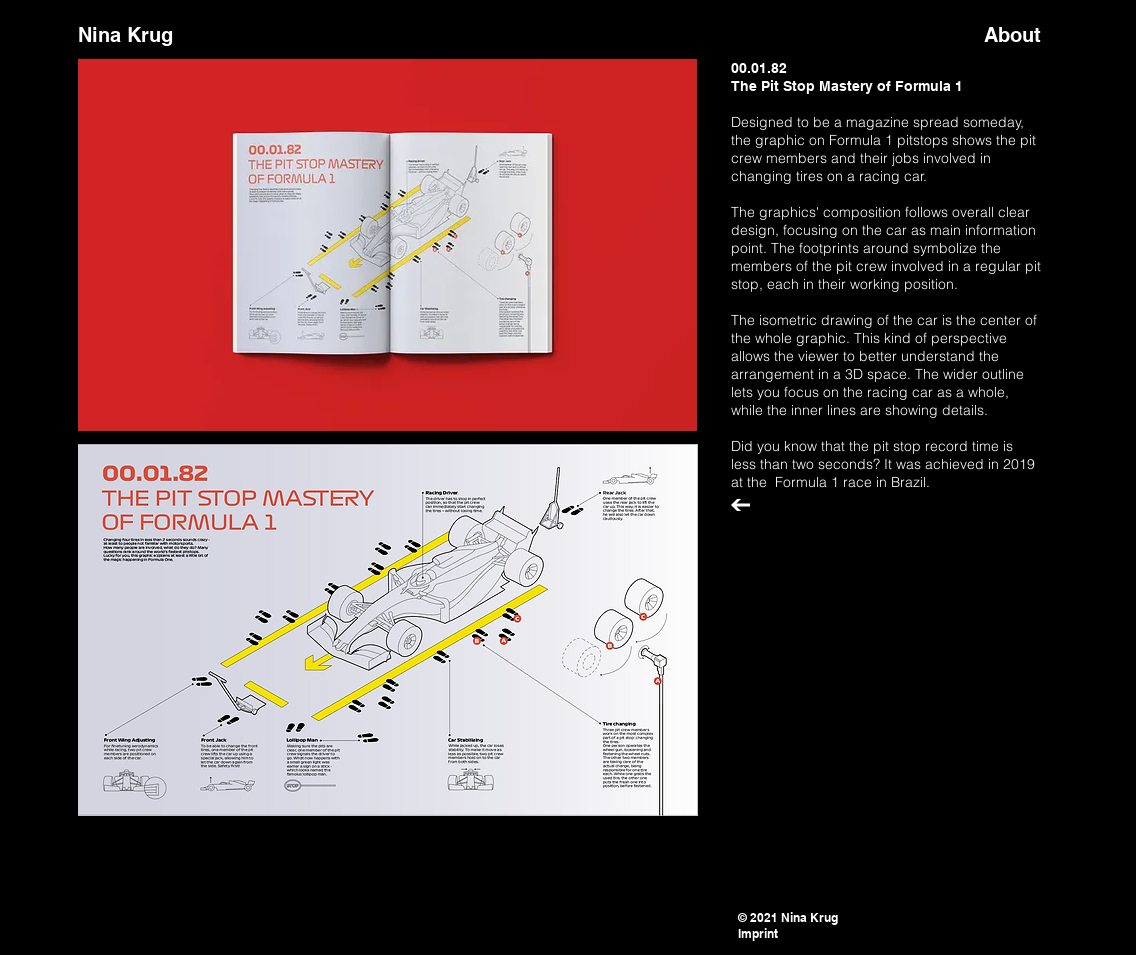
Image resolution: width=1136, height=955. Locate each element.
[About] (1021, 34)
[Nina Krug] (161, 34)
